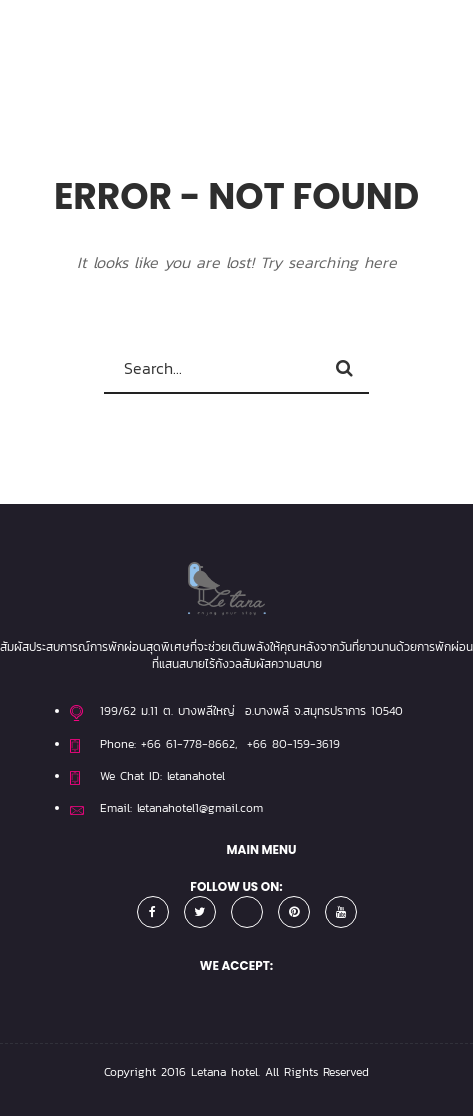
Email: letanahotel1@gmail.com (181, 808)
